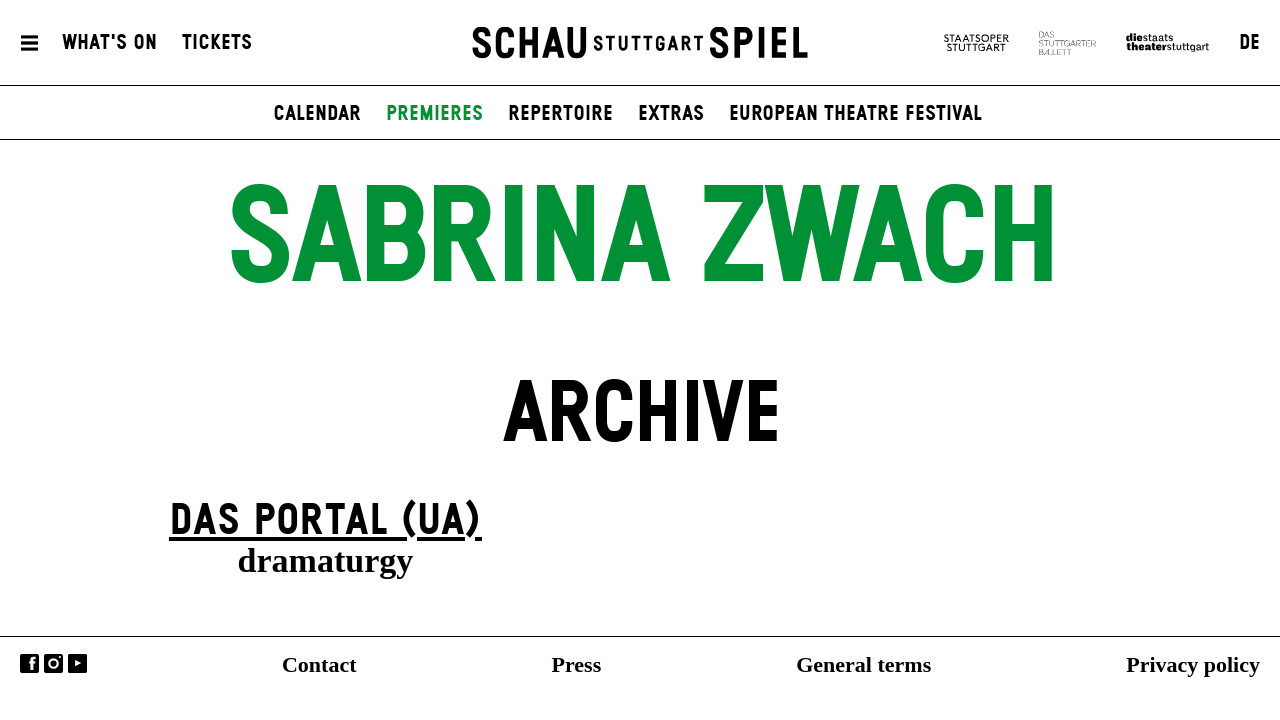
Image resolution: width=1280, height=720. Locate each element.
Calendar (317, 114)
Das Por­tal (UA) (325, 521)
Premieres (434, 114)
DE (1249, 43)
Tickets (217, 43)
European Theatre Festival (855, 114)
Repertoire (560, 114)
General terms (863, 664)
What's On (109, 43)
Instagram (53, 663)
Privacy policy (1193, 664)
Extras (671, 114)
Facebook (29, 663)
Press (577, 664)
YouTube (77, 663)
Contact (319, 664)
